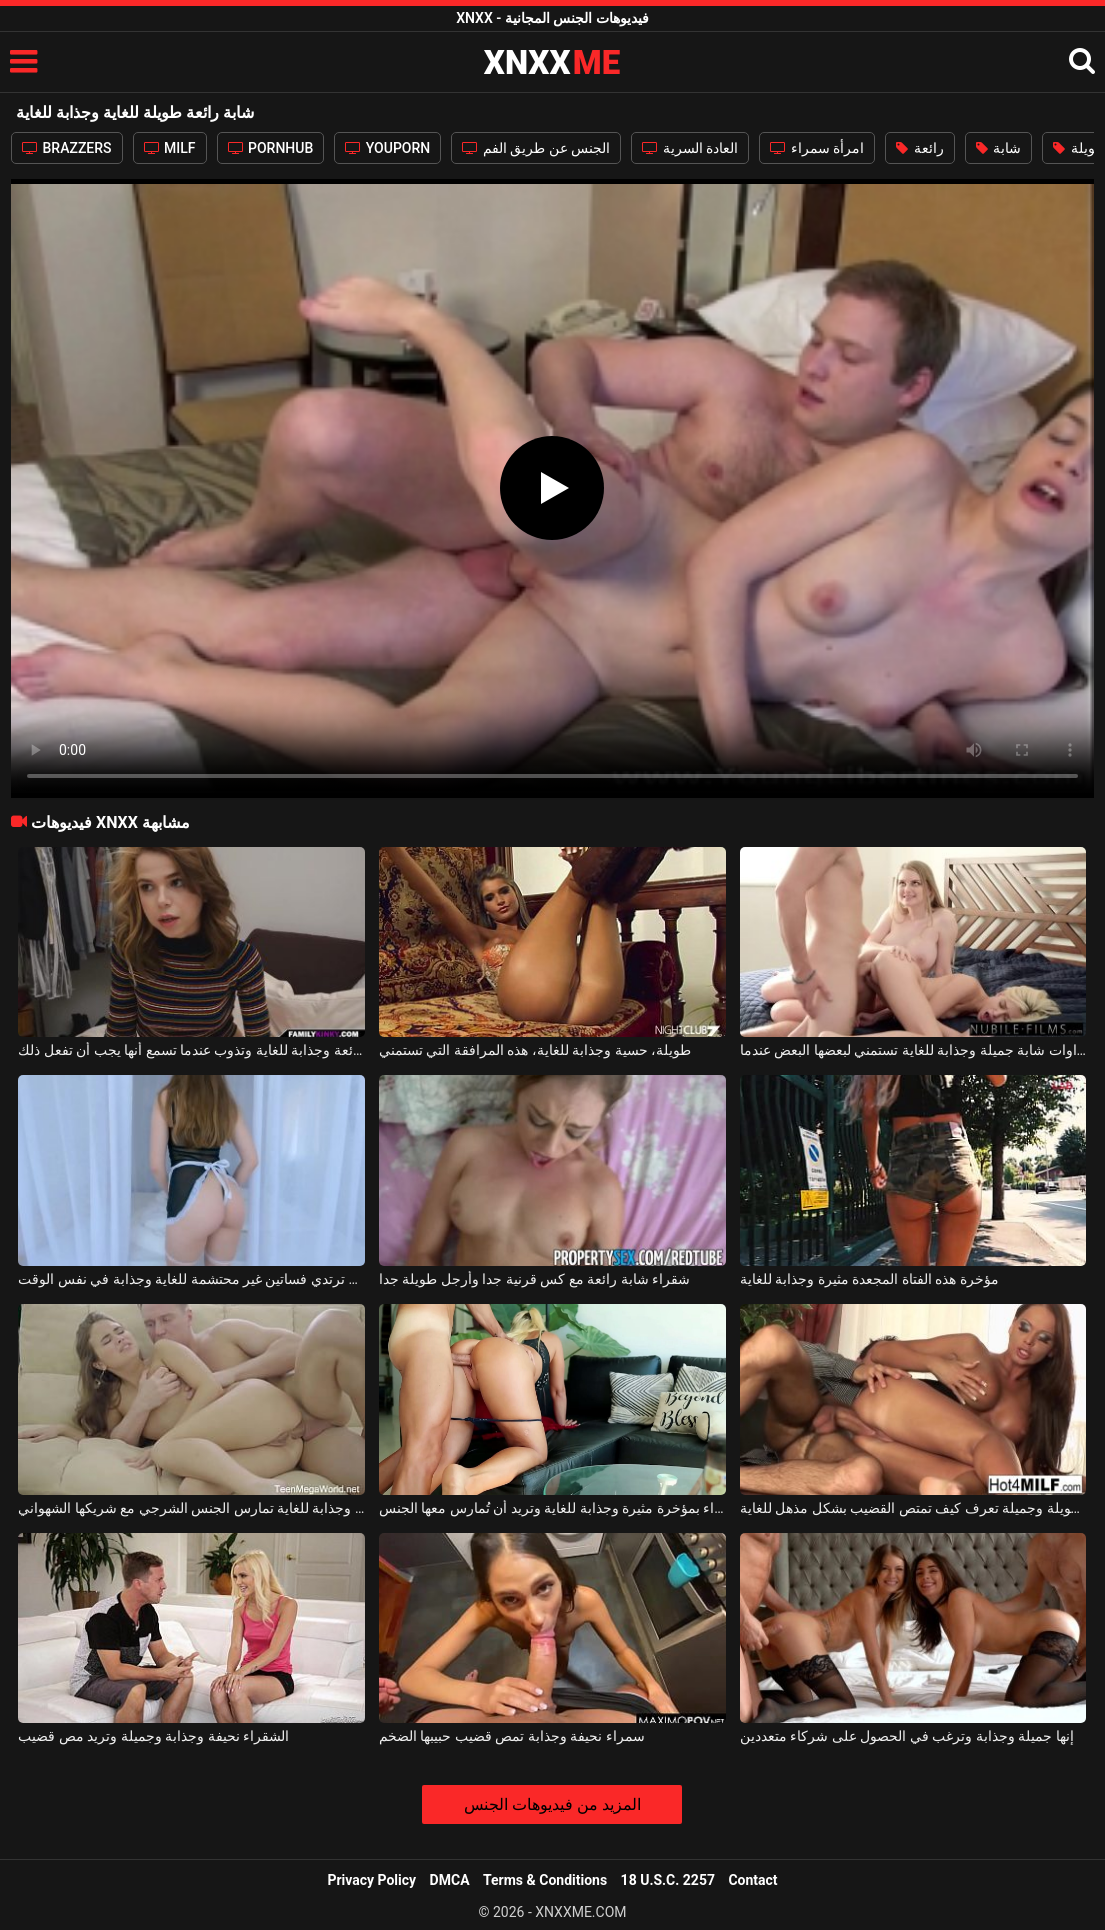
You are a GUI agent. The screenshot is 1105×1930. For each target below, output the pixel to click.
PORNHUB (271, 148)
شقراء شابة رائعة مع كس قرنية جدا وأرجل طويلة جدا (534, 1279)
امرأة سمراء (817, 148)
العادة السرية (690, 148)
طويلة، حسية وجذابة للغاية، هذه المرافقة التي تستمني (535, 1050)
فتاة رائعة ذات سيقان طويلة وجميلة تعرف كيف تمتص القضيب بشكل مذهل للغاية (913, 1508)
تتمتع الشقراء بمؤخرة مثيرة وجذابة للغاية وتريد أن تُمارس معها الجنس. (552, 1508)
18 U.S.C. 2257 (668, 1880)
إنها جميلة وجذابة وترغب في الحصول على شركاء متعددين (907, 1736)
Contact (752, 1880)
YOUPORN (387, 148)
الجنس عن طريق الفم (536, 148)
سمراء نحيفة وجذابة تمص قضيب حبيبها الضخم (512, 1736)
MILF (170, 148)
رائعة (919, 148)
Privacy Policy (371, 1880)
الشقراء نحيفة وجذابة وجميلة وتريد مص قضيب (153, 1736)
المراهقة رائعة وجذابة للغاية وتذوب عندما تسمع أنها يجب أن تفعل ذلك (191, 1050)
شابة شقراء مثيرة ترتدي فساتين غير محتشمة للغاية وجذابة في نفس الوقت (191, 1279)
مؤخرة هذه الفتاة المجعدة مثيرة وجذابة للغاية (869, 1279)
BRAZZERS (67, 148)
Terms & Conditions (545, 1880)
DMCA (450, 1880)
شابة (998, 148)
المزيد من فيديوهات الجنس (552, 1804)
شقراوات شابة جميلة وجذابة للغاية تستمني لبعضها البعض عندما (913, 1050)
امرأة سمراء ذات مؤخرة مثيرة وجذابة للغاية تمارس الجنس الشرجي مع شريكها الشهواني (191, 1508)
